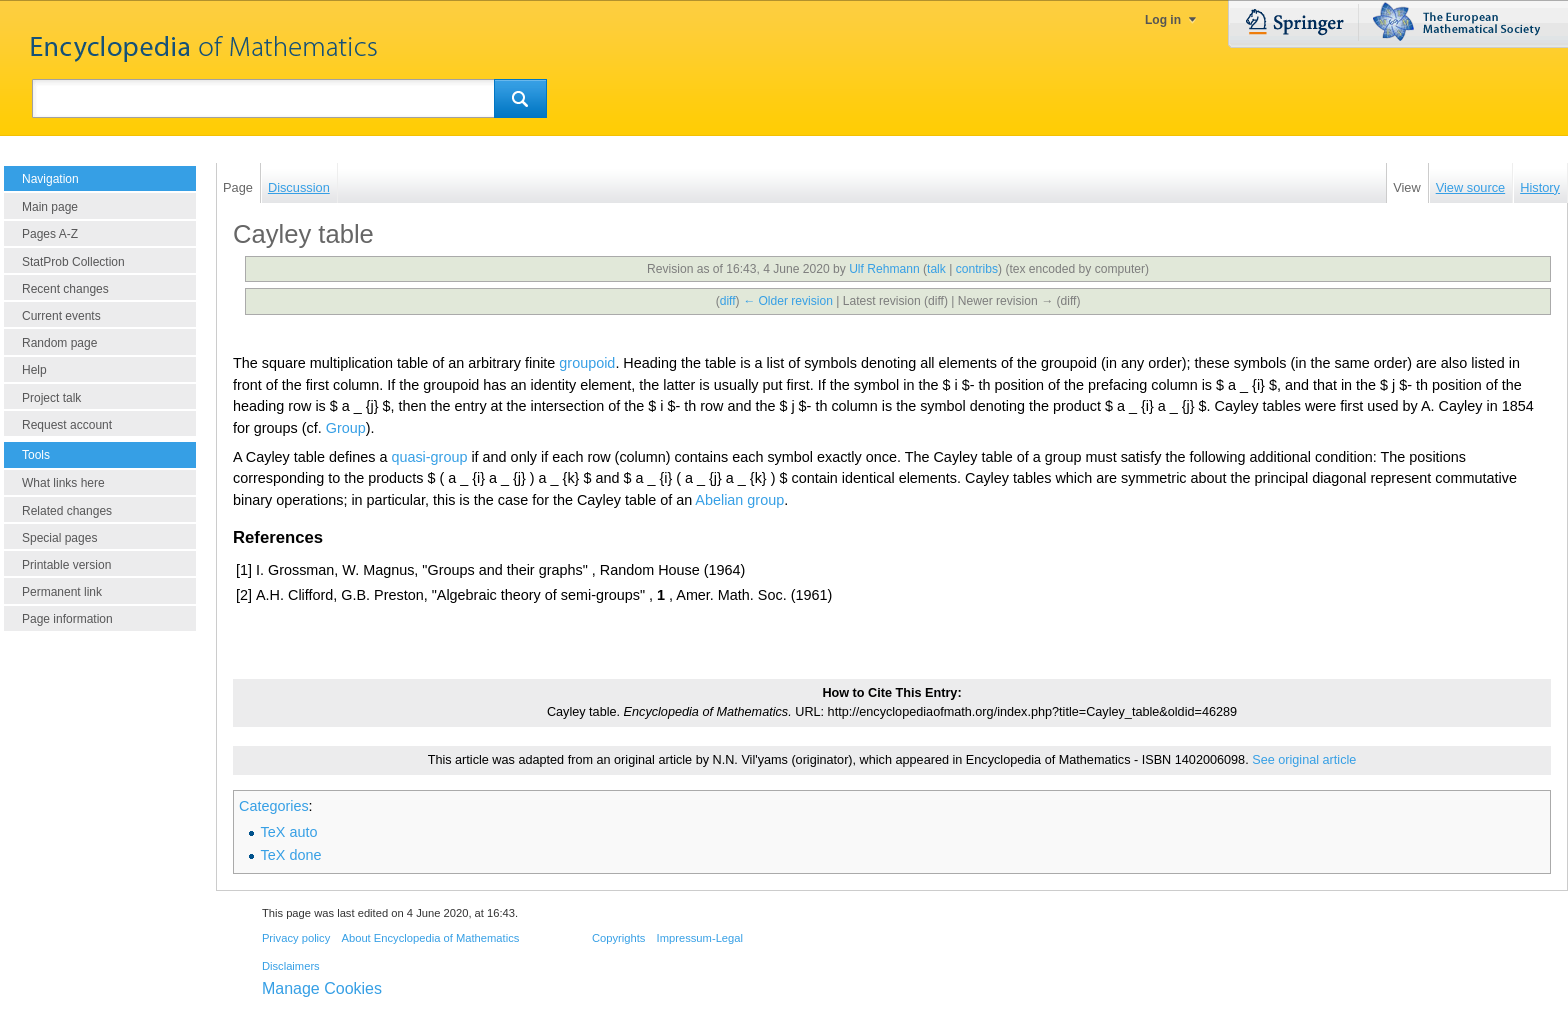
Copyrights (618, 938)
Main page (50, 207)
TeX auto (289, 832)
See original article (1304, 760)
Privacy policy (296, 938)
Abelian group (739, 500)
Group (346, 428)
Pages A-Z (50, 234)
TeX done (291, 855)
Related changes (67, 511)
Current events (61, 316)
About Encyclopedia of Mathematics (430, 938)
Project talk (51, 398)
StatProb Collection (73, 262)
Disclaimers (291, 966)
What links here (63, 483)
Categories (274, 806)
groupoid (587, 363)
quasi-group (429, 457)
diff (728, 301)
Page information (67, 619)
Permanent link (62, 592)
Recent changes (65, 289)
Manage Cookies (322, 988)
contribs (977, 269)
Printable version (66, 565)
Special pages (59, 538)
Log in (1163, 20)
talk (936, 269)
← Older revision (788, 301)
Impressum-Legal (700, 938)
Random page (59, 343)
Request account (67, 425)
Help (34, 370)
